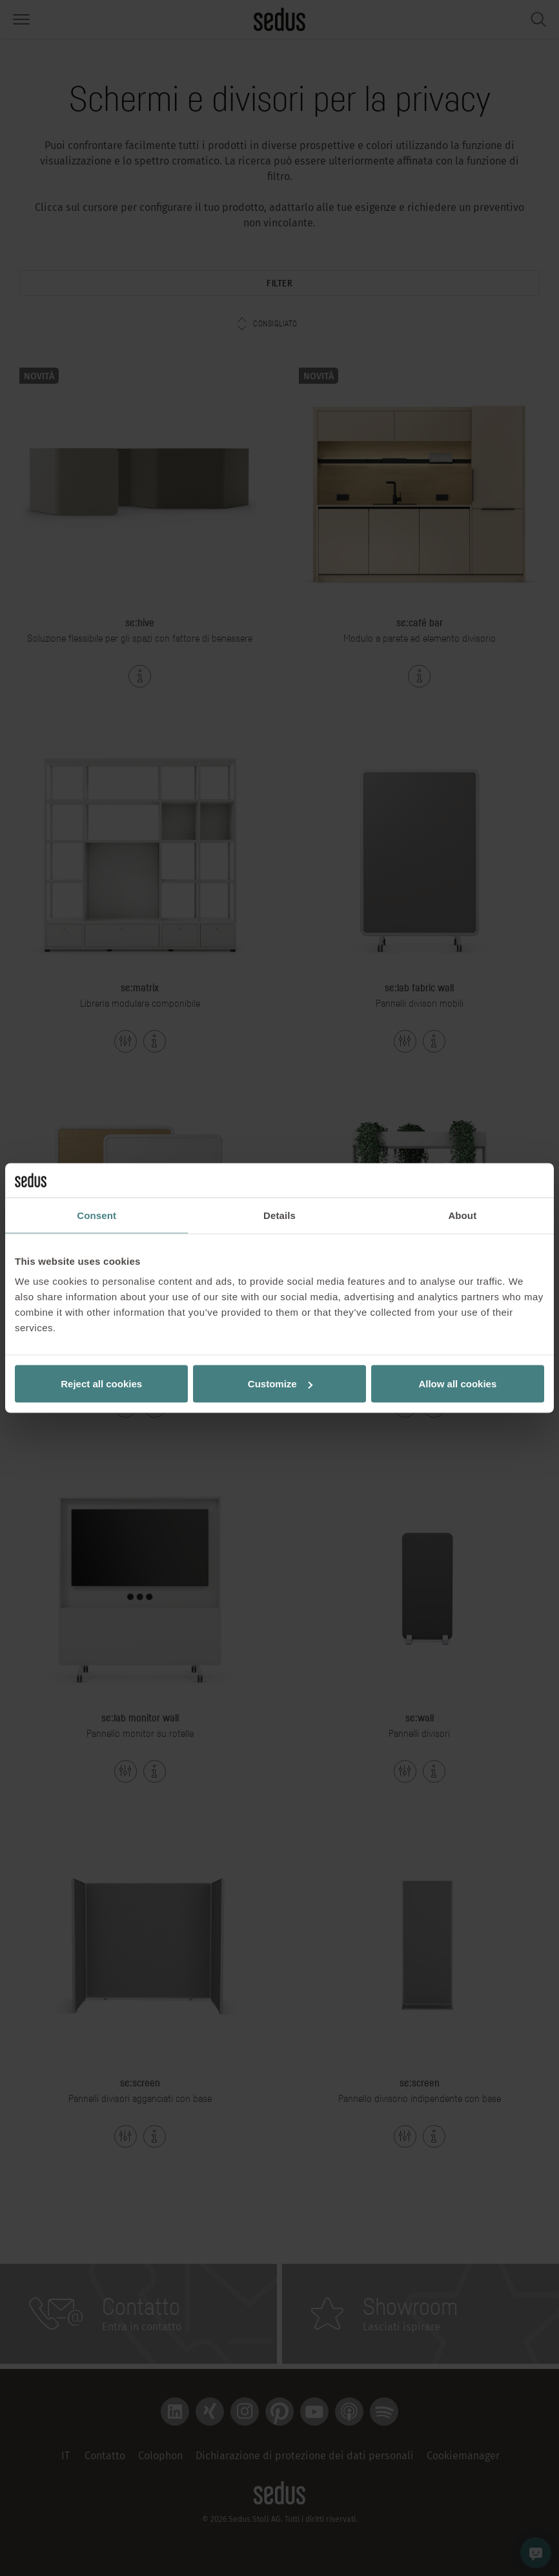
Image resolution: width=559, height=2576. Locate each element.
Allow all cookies (457, 1383)
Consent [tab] (96, 1214)
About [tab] (462, 1214)
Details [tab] (279, 1214)
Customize (280, 1383)
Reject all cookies (101, 1383)
